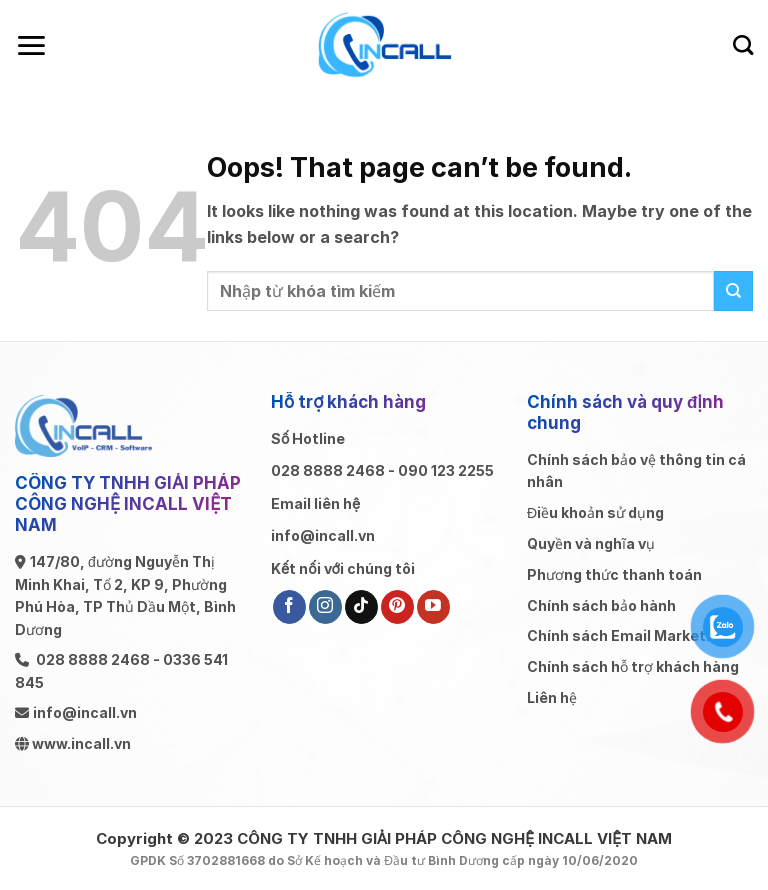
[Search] (743, 45)
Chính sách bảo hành (601, 605)
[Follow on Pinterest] (397, 607)
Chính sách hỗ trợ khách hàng (633, 666)
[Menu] (31, 45)
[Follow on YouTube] (433, 607)
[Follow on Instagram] (325, 607)
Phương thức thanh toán (614, 574)
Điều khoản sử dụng (595, 512)
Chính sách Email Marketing (627, 635)
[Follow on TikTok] (361, 607)
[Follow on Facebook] (289, 607)
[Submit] (733, 290)
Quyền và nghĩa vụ (591, 543)
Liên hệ (552, 697)
